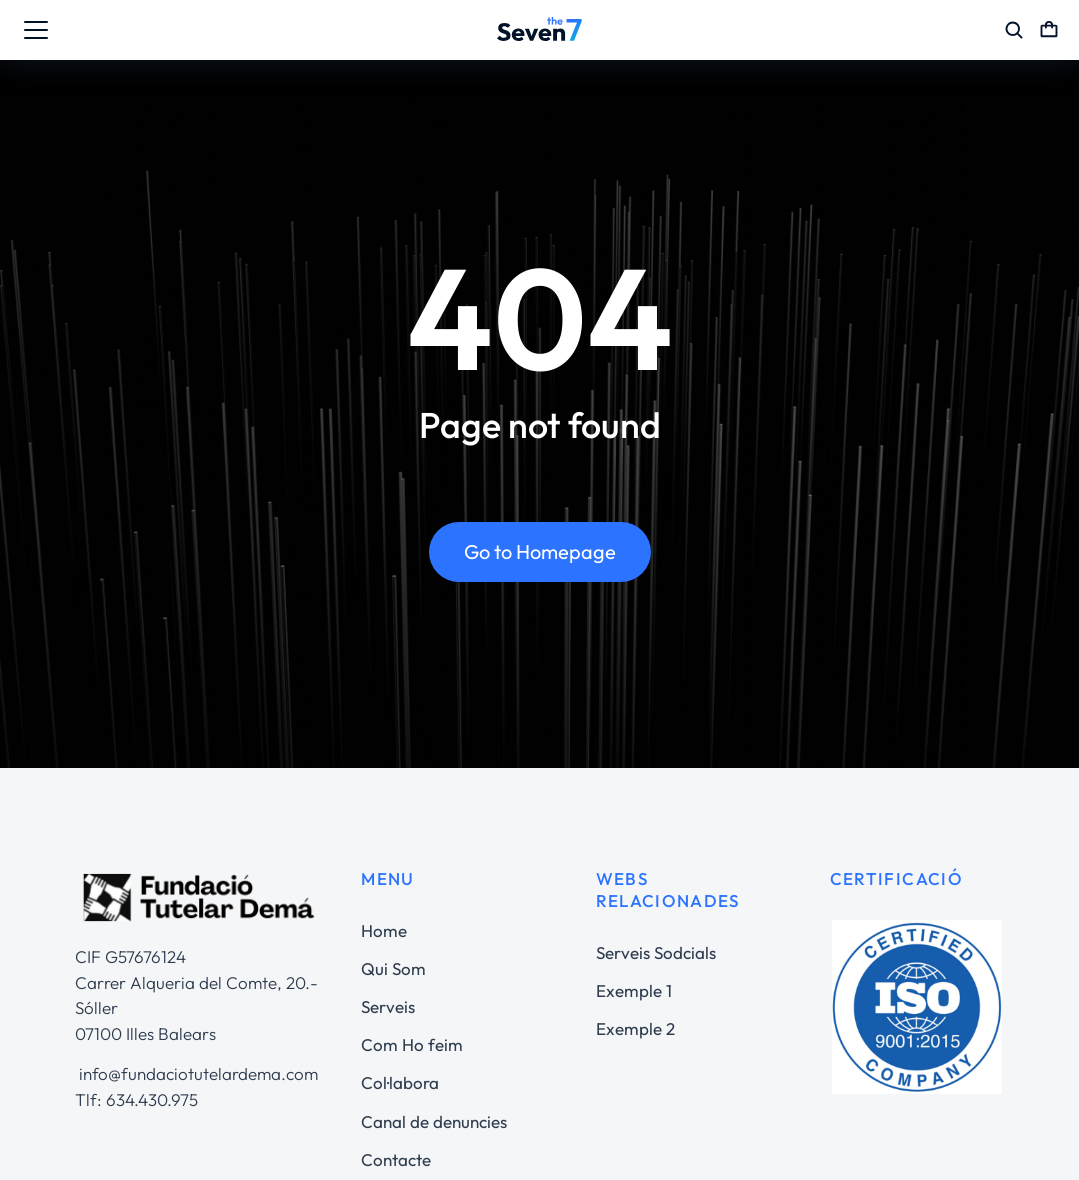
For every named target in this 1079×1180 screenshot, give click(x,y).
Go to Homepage (540, 552)
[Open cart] (1049, 30)
